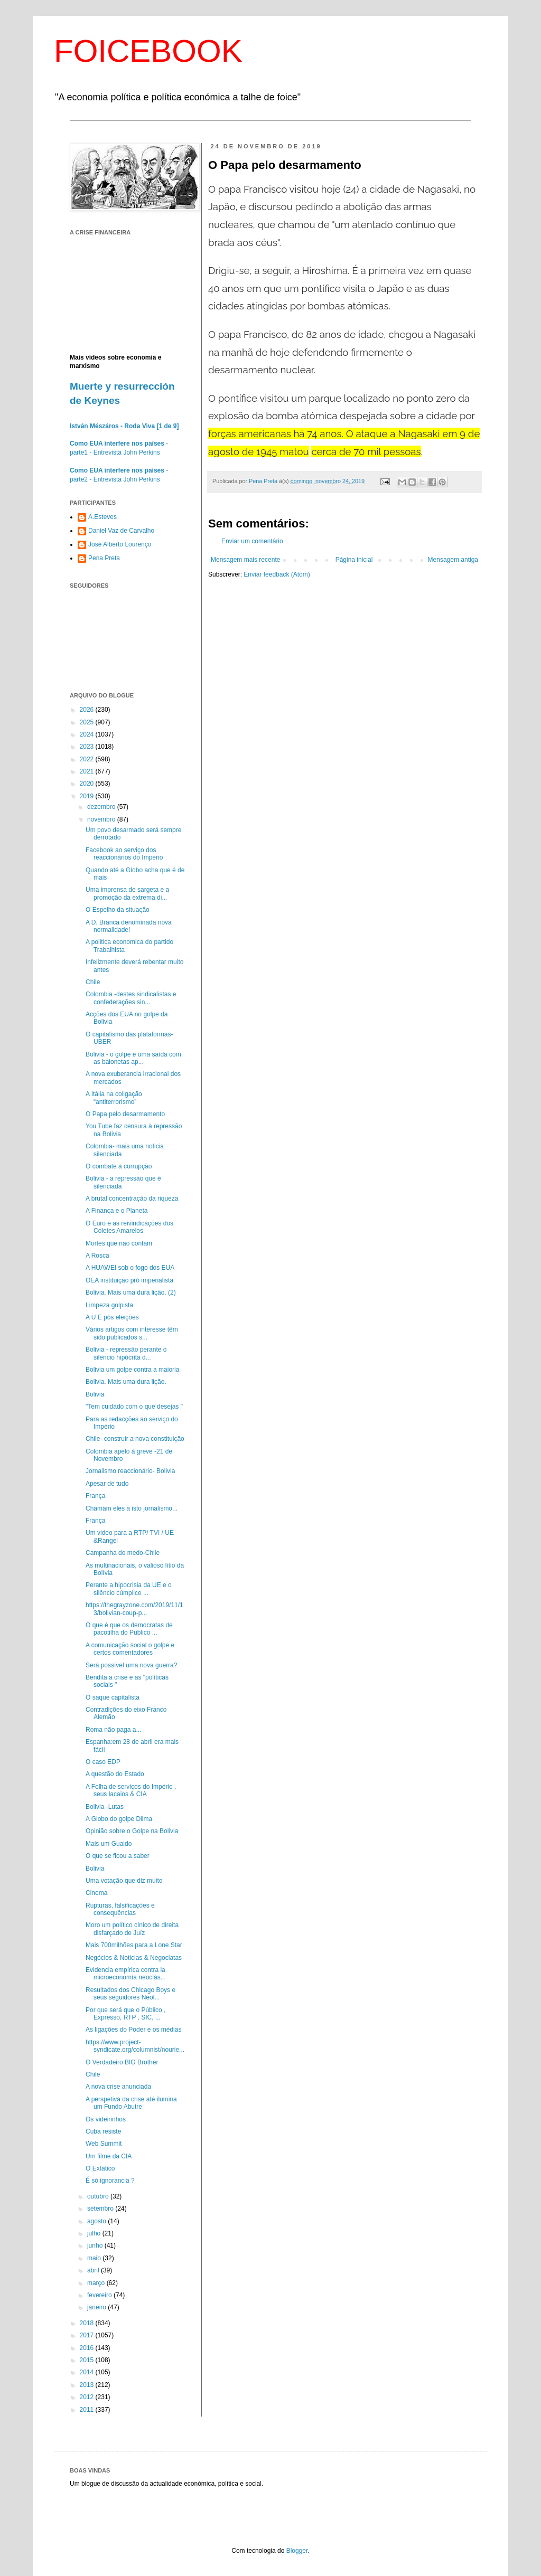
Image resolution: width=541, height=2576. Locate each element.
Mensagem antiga (453, 559)
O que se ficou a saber (118, 1856)
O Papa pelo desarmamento (125, 1114)
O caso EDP (103, 1762)
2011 (88, 2409)
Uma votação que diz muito (124, 1880)
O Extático (100, 2168)
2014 (88, 2372)
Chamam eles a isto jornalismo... (132, 1508)
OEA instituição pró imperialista (129, 1280)
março (97, 2283)
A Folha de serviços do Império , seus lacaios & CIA (131, 1790)
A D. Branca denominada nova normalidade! (129, 926)
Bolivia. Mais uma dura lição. (126, 1381)
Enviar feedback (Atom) (277, 574)
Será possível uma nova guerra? (131, 1665)
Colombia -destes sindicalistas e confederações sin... (131, 997)
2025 (88, 722)
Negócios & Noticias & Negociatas (134, 1957)
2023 (88, 746)
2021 (88, 771)
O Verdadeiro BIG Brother (122, 2062)
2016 (88, 2348)
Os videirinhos (106, 2119)
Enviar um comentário (252, 541)
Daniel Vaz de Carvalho (121, 530)
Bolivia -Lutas (105, 1806)
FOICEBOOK (148, 51)
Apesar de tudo (107, 1483)
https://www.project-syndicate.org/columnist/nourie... (135, 2046)
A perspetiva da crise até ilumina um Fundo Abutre (131, 2103)
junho (96, 2245)
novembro (102, 819)
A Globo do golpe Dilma (119, 1819)
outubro (98, 2196)
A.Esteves (102, 517)
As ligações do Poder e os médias (133, 2029)
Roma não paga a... (113, 1729)
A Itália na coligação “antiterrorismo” (114, 1097)
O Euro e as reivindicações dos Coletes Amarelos (129, 1227)
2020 (88, 783)
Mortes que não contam (119, 1243)
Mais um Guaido (109, 1843)
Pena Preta (104, 558)
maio (94, 2258)
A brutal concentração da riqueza (132, 1198)
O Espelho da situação (118, 909)
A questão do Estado (115, 1774)
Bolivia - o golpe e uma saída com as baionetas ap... (133, 1058)
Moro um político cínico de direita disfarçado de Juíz (132, 1928)
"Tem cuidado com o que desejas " (134, 1406)
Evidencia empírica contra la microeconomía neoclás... (126, 1973)
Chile (93, 982)
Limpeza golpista (109, 1305)
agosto (97, 2221)
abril (94, 2270)
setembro (101, 2208)
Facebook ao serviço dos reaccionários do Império (124, 853)
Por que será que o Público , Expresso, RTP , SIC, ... (125, 2013)
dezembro (102, 806)
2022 (88, 759)
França (95, 1495)
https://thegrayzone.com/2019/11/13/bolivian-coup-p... (134, 1608)
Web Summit (104, 2143)
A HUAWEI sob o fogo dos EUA (130, 1267)
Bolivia (95, 1394)
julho (94, 2233)
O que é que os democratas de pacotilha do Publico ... (129, 1628)
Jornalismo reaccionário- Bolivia (130, 1471)
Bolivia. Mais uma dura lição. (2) (131, 1292)
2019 (88, 796)
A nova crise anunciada (118, 2086)
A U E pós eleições (112, 1317)
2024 (88, 734)
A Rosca (97, 1255)
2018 (88, 2323)
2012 (88, 2397)
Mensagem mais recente (245, 559)
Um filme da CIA (109, 2156)
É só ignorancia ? (110, 2180)
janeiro (97, 2307)
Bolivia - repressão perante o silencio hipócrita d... (126, 1353)
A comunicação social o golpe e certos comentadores (130, 1648)
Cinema (96, 1892)
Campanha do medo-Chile (123, 1552)
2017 (88, 2335)
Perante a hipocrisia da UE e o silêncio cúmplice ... (129, 1588)
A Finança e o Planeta (116, 1210)
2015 (88, 2360)
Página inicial (354, 559)
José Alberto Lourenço (119, 544)
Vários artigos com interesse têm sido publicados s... (132, 1333)
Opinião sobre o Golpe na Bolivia (132, 1831)
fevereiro (100, 2295)
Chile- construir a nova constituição (135, 1438)
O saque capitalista (112, 1697)
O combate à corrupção (119, 1166)
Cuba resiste (103, 2131)
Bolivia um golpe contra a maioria (132, 1369)
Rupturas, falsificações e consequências (120, 1909)
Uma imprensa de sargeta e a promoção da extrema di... (127, 893)
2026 (88, 709)
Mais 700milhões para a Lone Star (134, 1945)
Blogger (297, 2550)
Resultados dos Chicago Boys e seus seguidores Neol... (130, 1993)
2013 (88, 2385)
